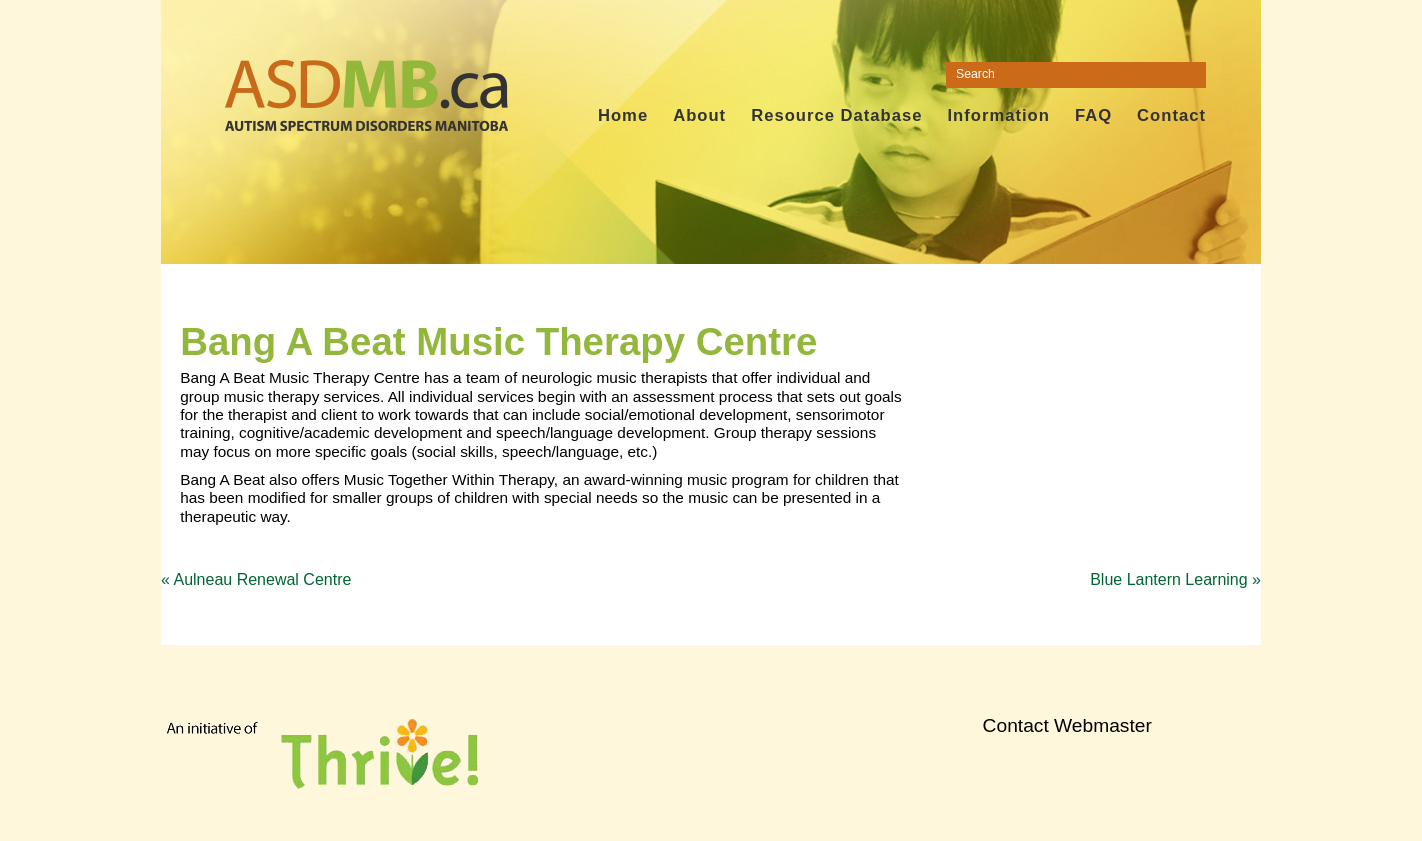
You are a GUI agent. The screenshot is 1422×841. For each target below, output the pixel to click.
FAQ (1093, 115)
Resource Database (836, 115)
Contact (1171, 115)
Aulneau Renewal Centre (256, 579)
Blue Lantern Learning (1175, 579)
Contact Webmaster (1067, 725)
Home (623, 115)
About (699, 115)
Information (998, 115)
